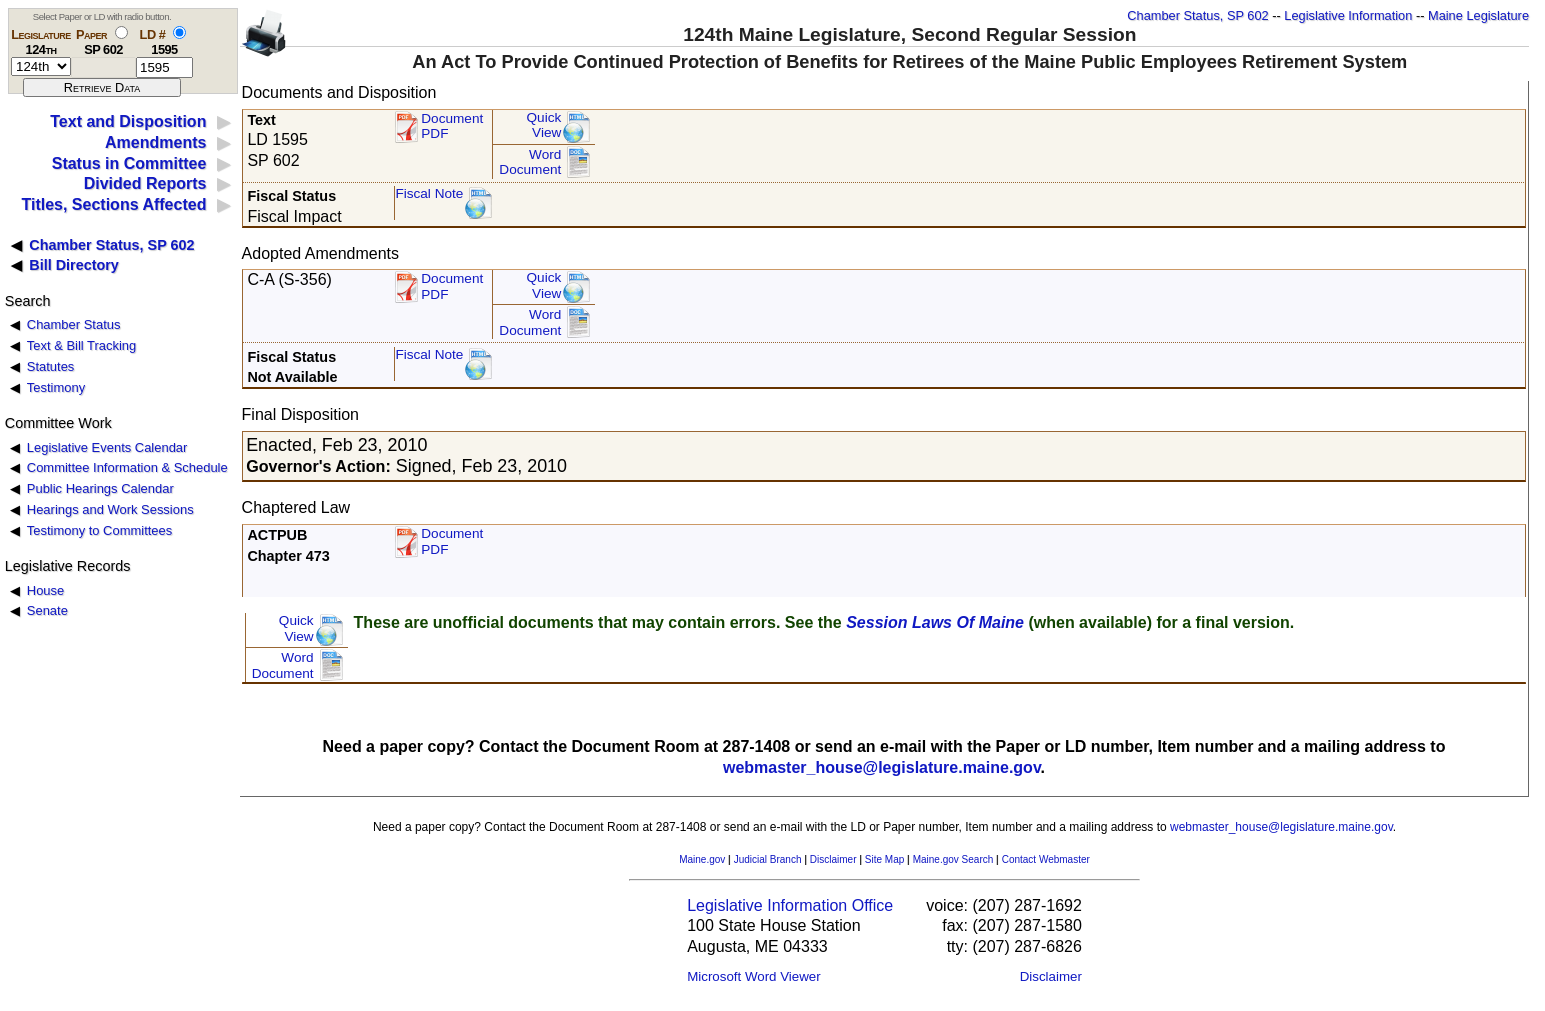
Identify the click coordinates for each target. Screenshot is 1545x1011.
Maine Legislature (1478, 15)
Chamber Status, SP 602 (1197, 15)
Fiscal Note (429, 193)
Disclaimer (833, 859)
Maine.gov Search (953, 859)
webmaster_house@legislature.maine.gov (882, 767)
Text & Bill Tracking (81, 345)
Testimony (56, 387)
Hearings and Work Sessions (110, 509)
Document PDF (452, 126)
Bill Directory (74, 265)
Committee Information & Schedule (127, 467)
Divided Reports (145, 183)
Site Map (884, 859)
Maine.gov (702, 859)
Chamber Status (74, 324)
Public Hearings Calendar (100, 488)
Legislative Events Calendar (107, 447)
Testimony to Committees (99, 530)
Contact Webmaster (1046, 859)
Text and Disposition (128, 121)
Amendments (155, 142)
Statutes (51, 366)
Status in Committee (129, 163)
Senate (47, 610)
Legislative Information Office (790, 905)
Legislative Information (1348, 15)
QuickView (544, 125)
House (45, 590)
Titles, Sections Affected (113, 204)
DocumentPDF (452, 286)
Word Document (530, 162)
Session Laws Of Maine (935, 622)
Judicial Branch (768, 859)
